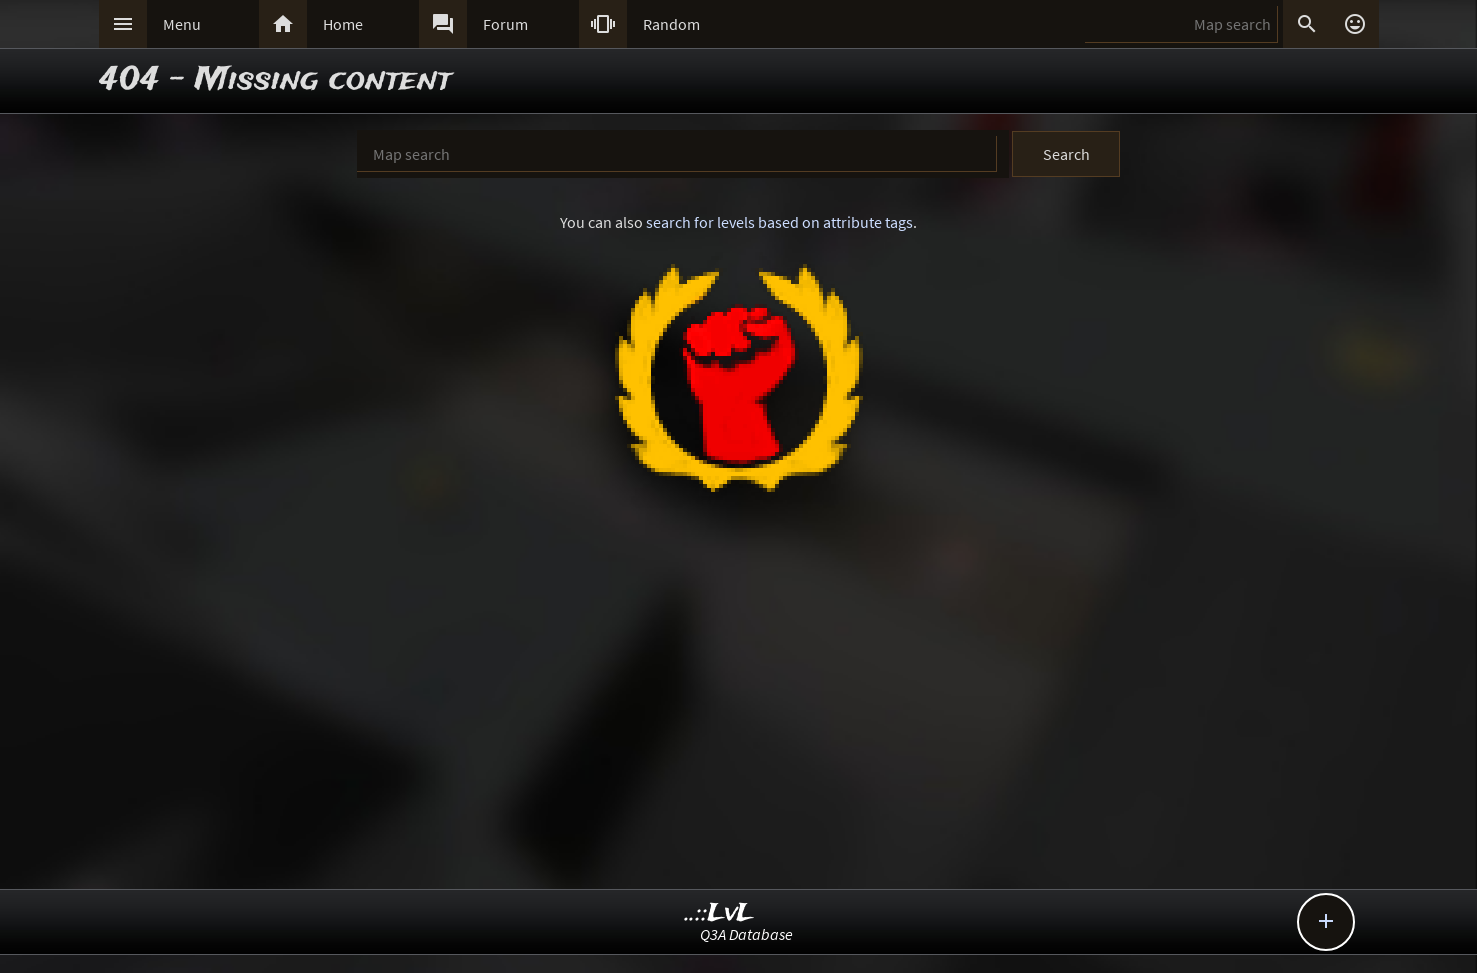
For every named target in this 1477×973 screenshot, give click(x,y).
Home (343, 24)
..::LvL (719, 913)
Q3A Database (746, 934)
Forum (505, 24)
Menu (182, 24)
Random (671, 24)
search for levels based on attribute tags (779, 222)
